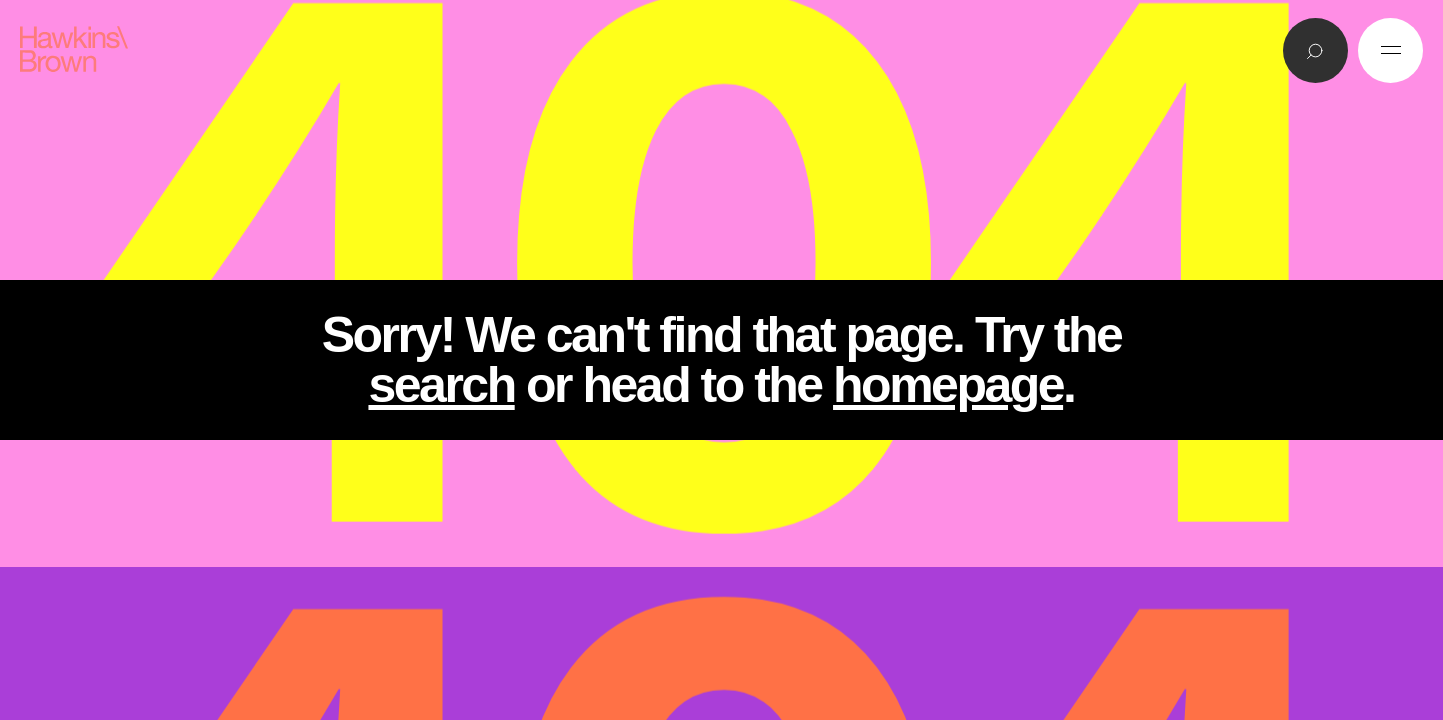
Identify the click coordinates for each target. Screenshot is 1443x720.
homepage (948, 385)
